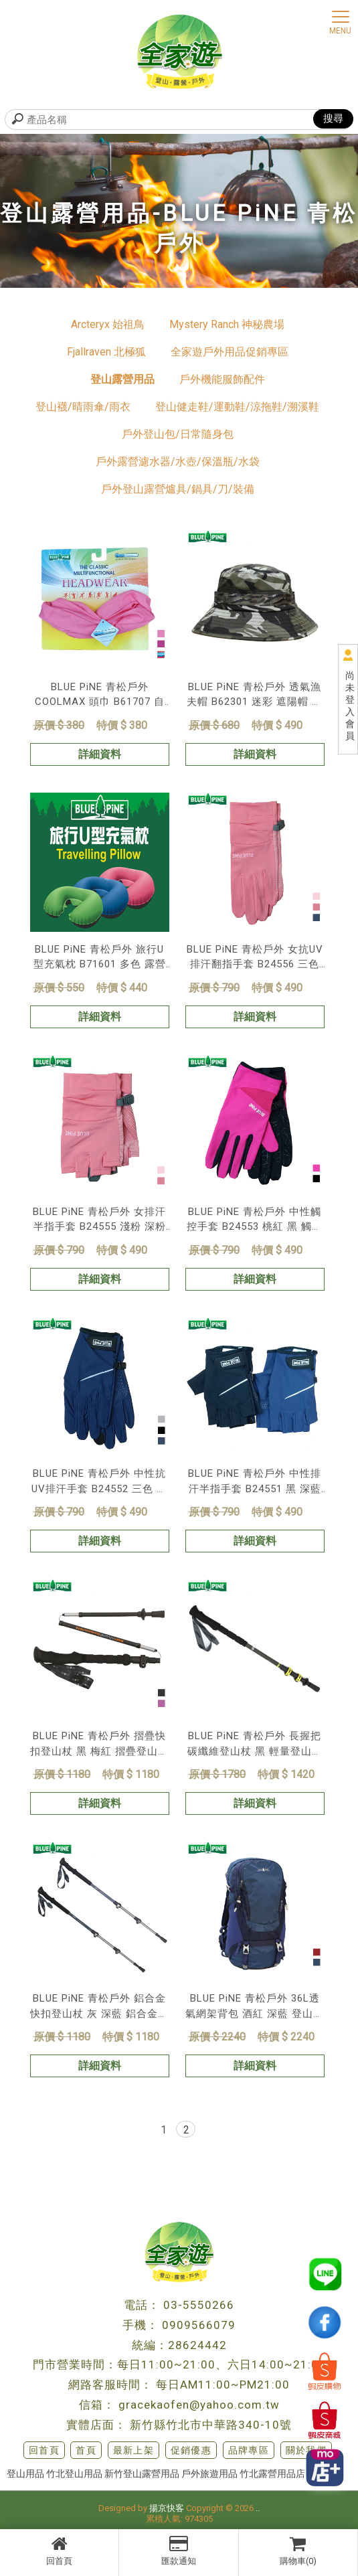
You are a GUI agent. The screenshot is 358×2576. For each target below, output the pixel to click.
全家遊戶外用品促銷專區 (229, 351)
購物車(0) (298, 2550)
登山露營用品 (122, 379)
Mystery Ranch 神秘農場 (226, 324)
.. (258, 2508)
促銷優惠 (191, 2450)
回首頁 (59, 2550)
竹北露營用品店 (272, 2473)
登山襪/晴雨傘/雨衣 (82, 406)
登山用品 (25, 2473)
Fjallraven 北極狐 (106, 351)
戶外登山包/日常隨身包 (178, 434)
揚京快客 (166, 2508)
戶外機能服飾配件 (222, 379)
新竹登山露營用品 (141, 2473)
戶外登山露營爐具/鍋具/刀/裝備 (177, 489)
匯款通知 (178, 2550)
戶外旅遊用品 (209, 2473)
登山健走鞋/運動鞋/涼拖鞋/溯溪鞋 (237, 406)
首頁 (86, 2450)
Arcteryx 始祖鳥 (108, 324)
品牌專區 (249, 2450)
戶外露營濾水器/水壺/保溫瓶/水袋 (178, 461)
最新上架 (134, 2450)
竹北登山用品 (74, 2473)
